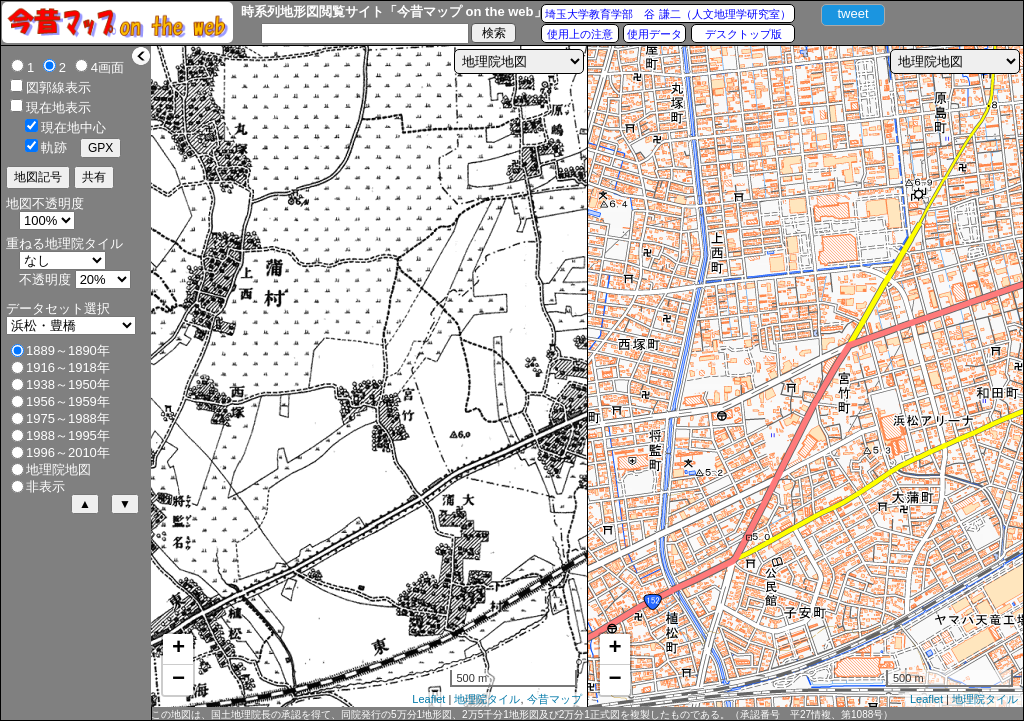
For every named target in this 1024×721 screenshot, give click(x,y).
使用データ (654, 34)
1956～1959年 (68, 401)
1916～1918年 (68, 367)
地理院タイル (487, 699)
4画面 (107, 67)
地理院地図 (58, 469)
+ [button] (178, 649)
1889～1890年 (68, 350)
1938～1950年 (68, 384)
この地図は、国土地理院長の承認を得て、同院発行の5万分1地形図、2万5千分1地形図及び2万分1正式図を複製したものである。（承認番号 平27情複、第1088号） (522, 714)
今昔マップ (554, 699)
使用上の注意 (580, 34)
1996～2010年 (68, 452)
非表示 (45, 486)
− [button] (178, 680)
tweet (852, 13)
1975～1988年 (68, 418)
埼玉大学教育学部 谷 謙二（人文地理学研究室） (667, 14)
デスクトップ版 (743, 34)
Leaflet (428, 699)
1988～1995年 (68, 435)
